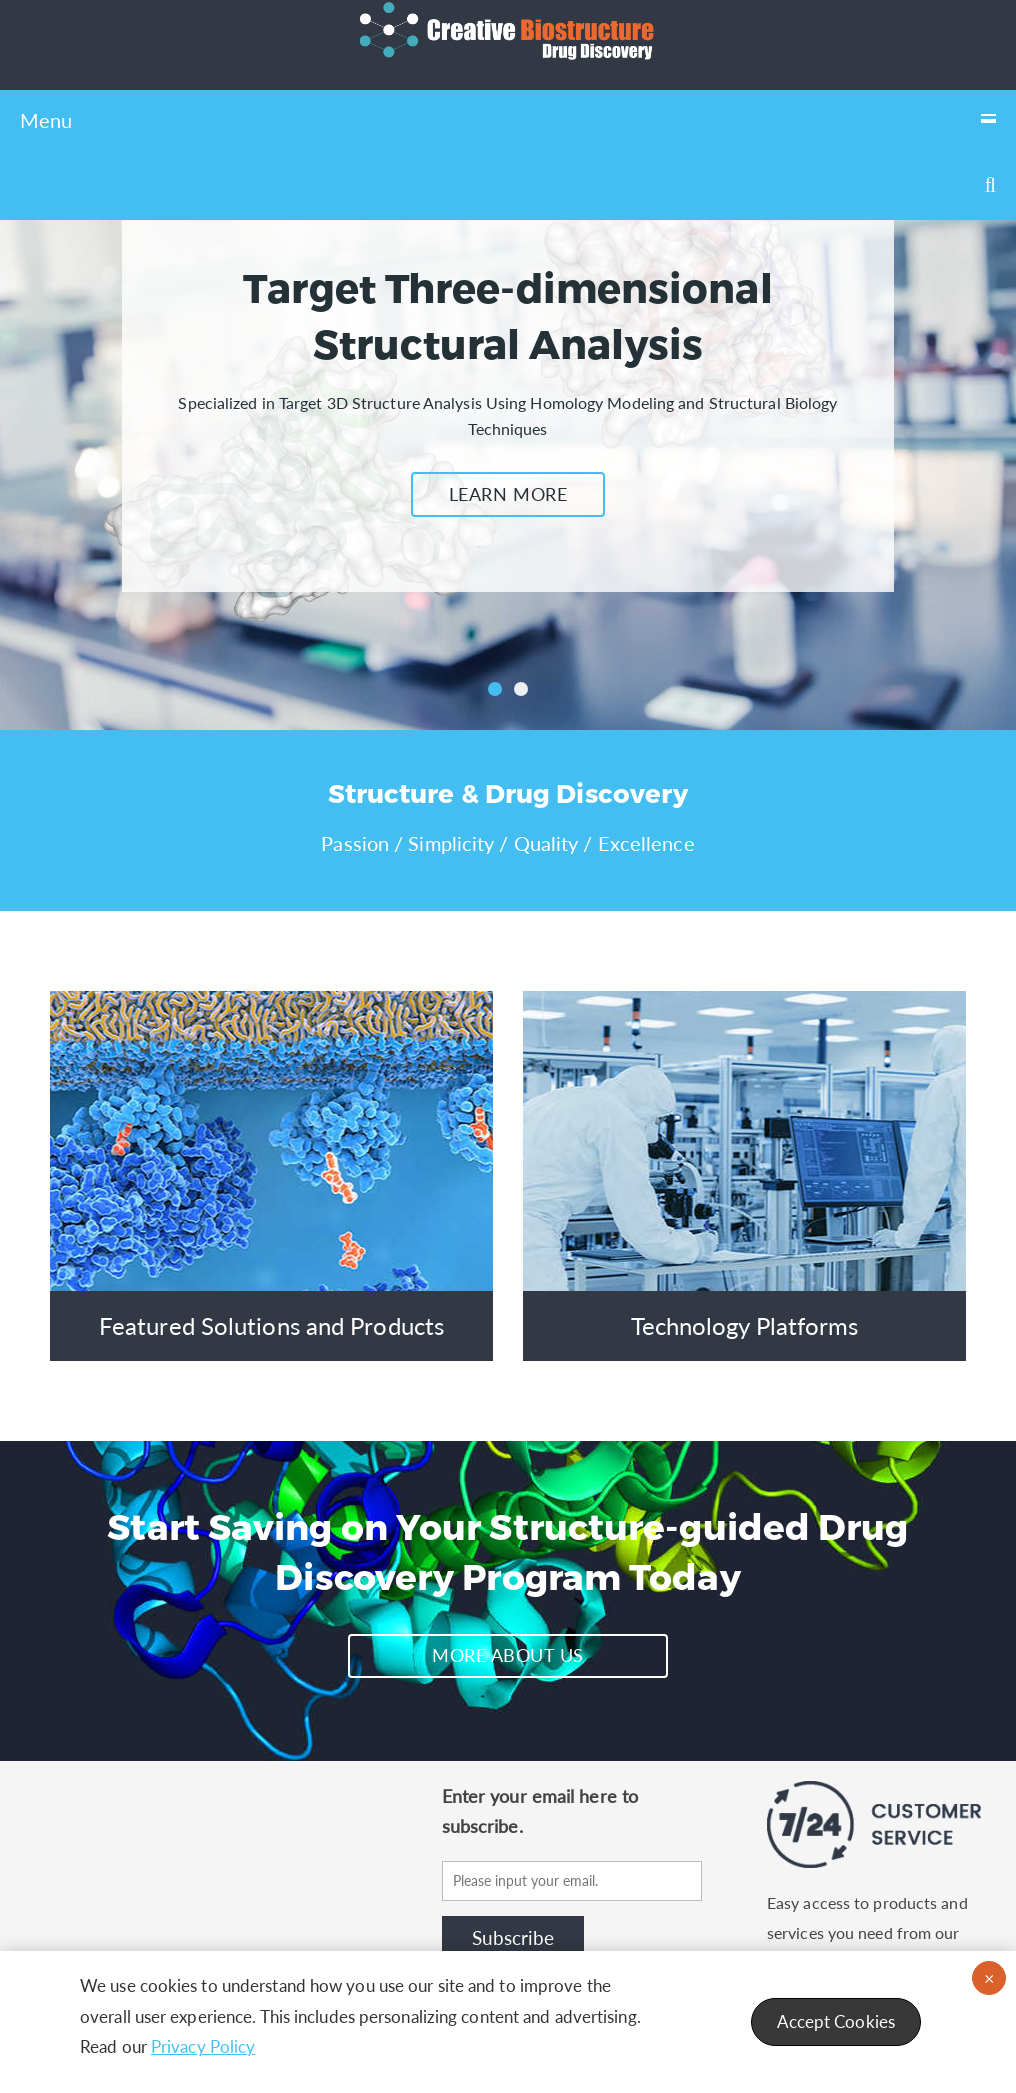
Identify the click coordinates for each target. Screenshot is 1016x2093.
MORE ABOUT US (508, 1655)
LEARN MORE (508, 494)
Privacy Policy (203, 2046)
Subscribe (513, 1937)
